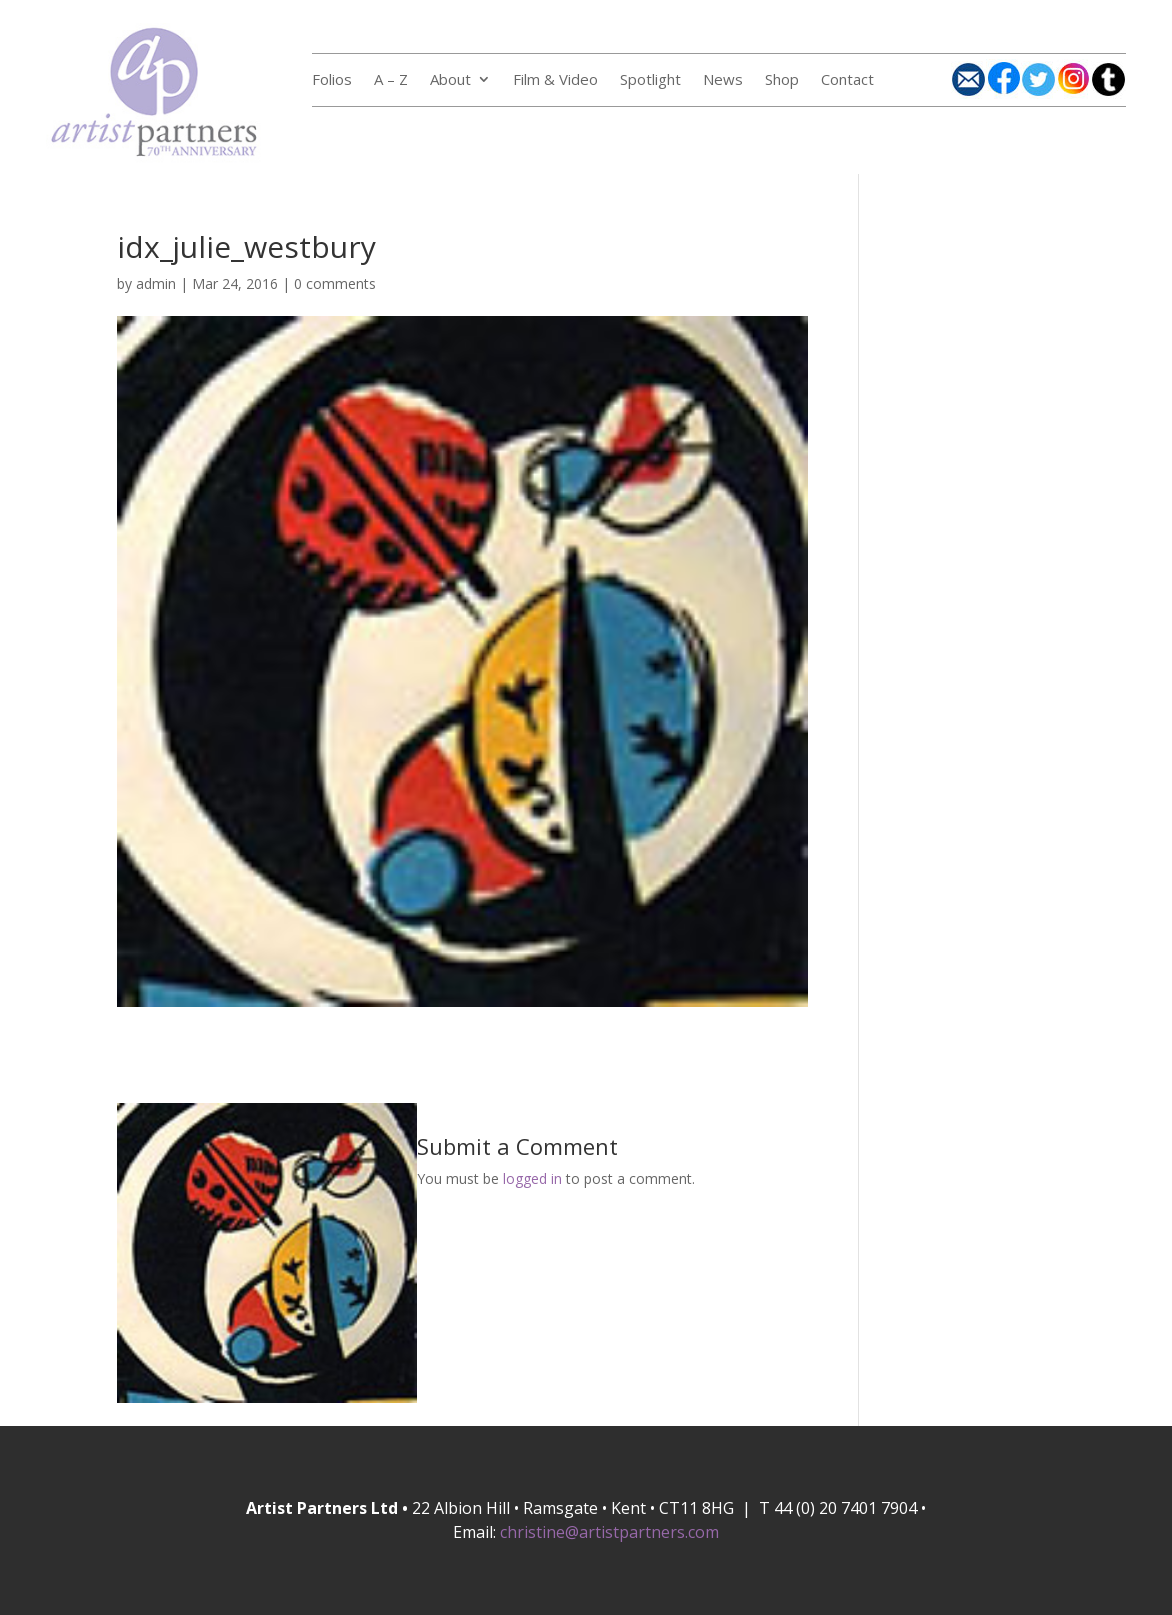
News (723, 80)
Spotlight (650, 80)
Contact (847, 80)
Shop (782, 80)
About (450, 80)
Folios (332, 80)
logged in (532, 1178)
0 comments (335, 283)
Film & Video (555, 80)
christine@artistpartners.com (609, 1532)
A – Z (391, 80)
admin (156, 283)
